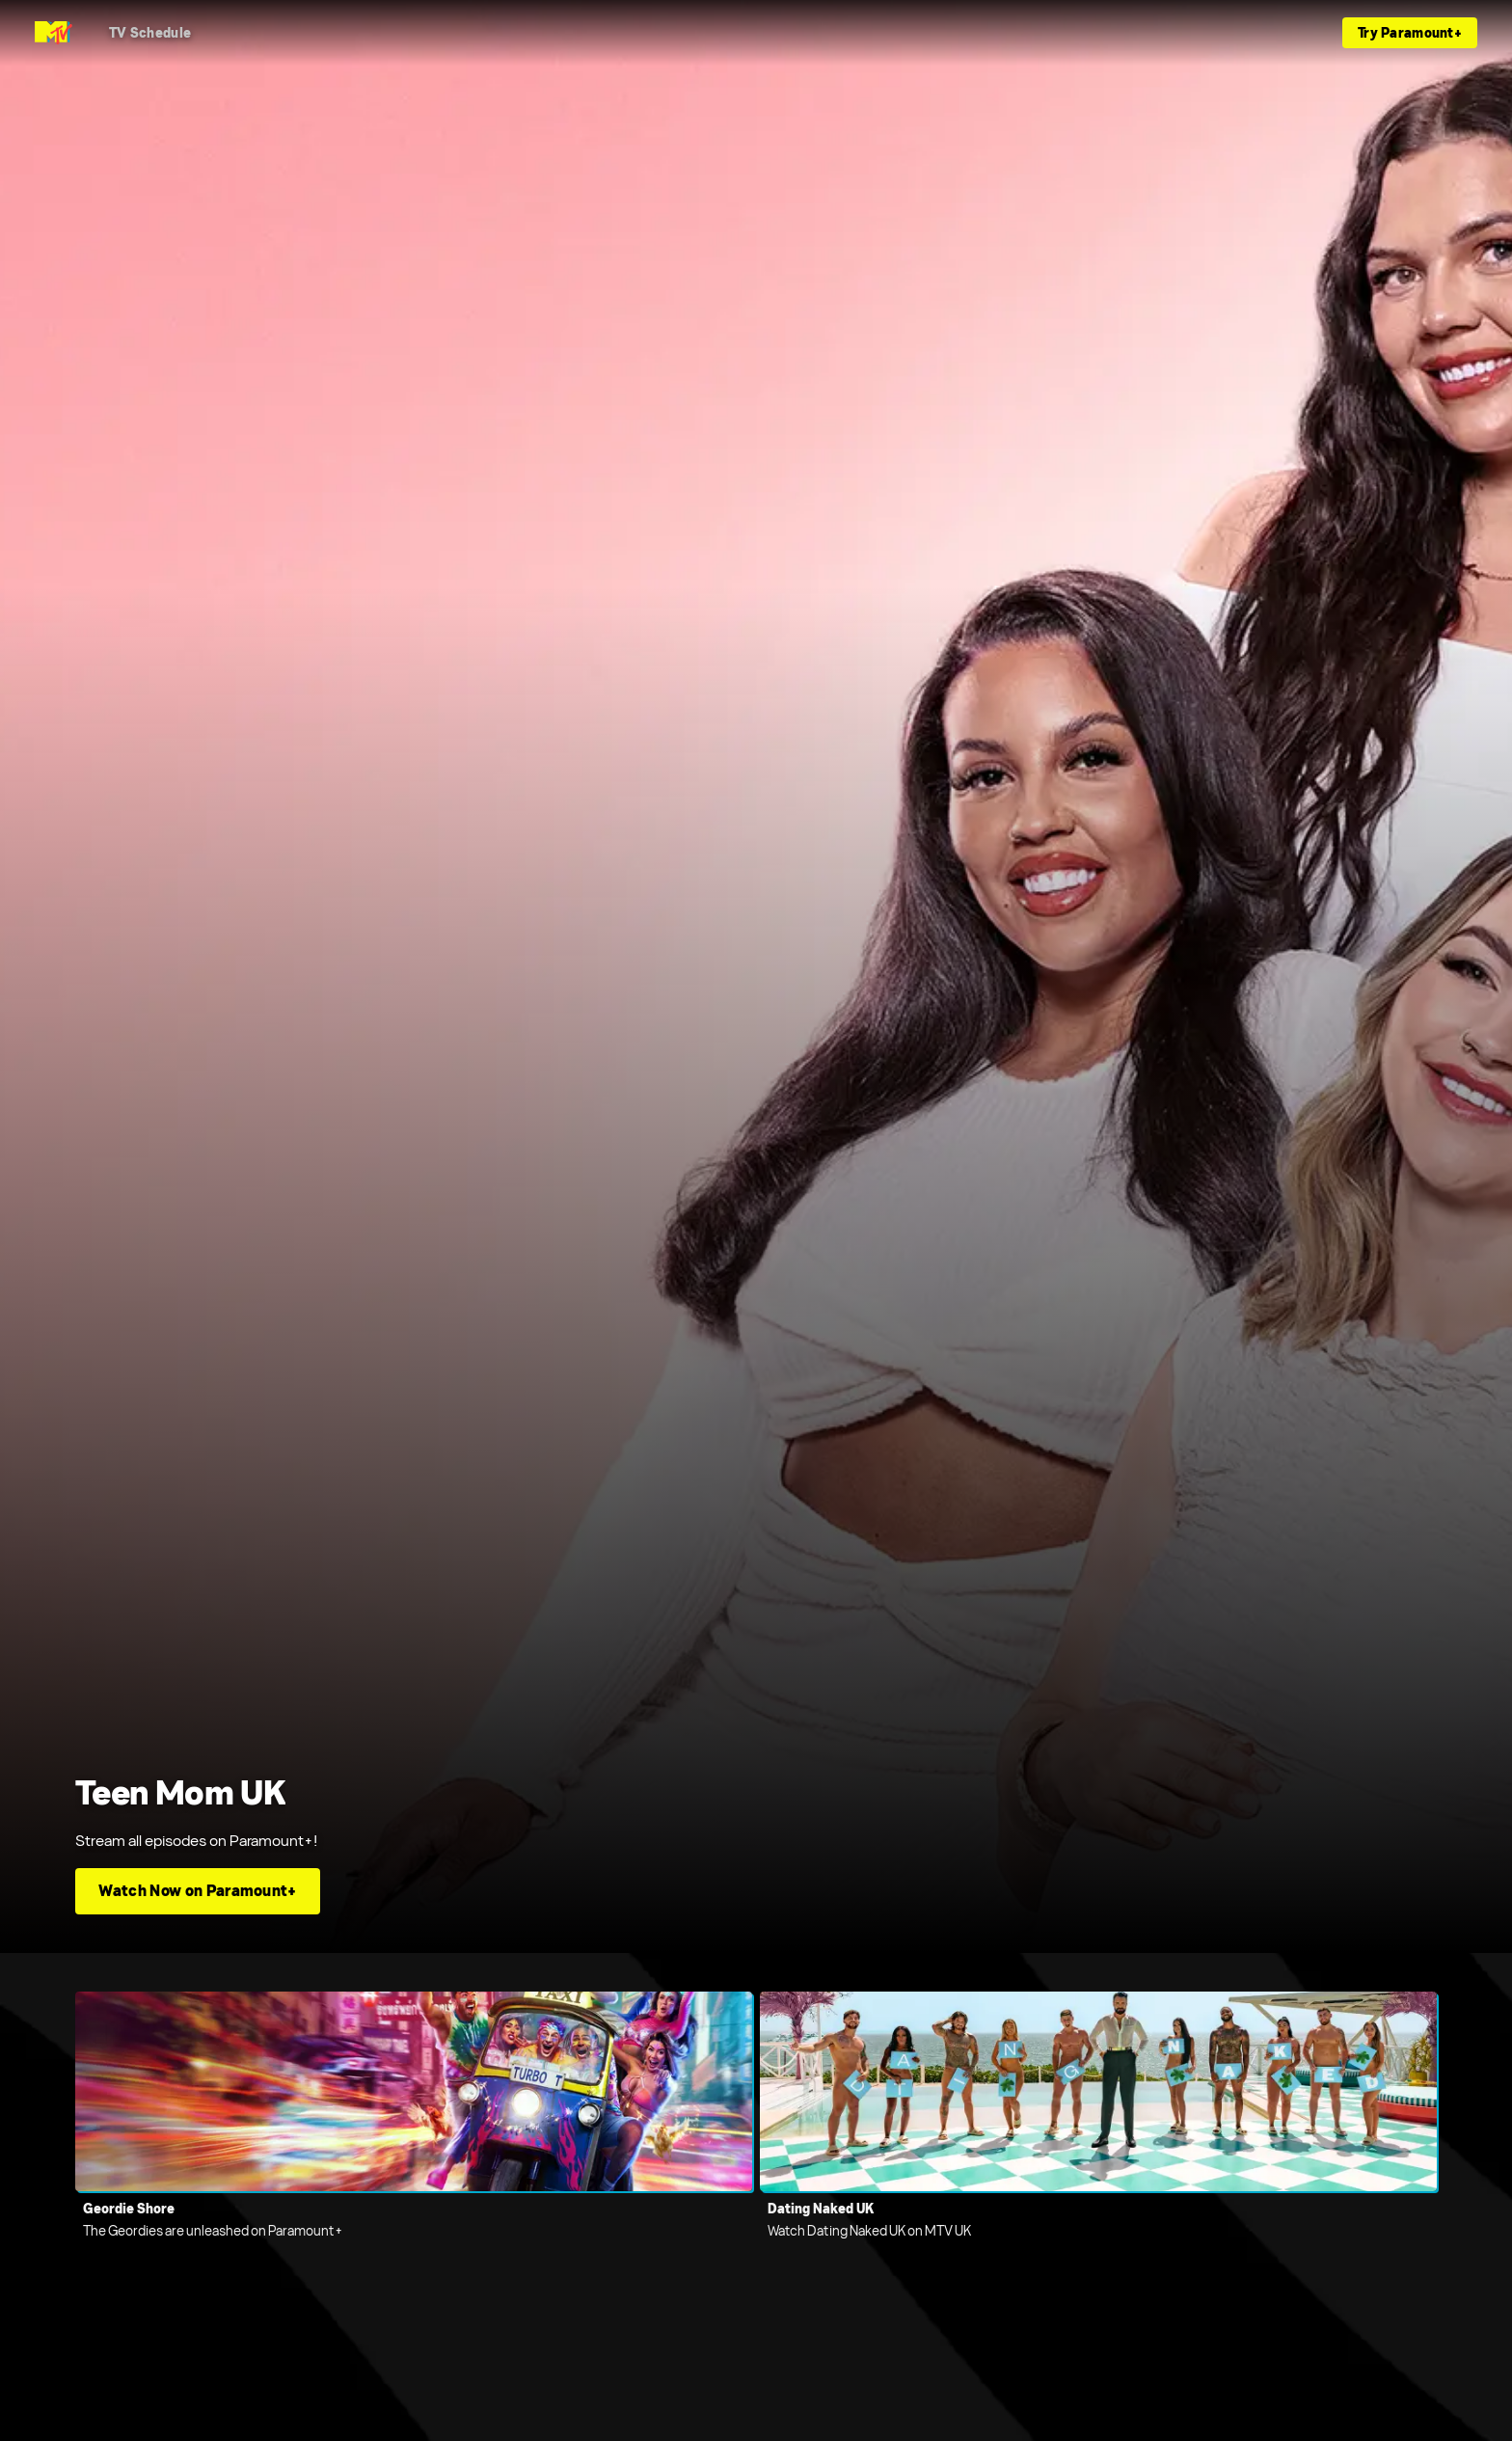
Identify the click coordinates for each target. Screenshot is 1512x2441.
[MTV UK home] (53, 32)
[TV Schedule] (150, 33)
